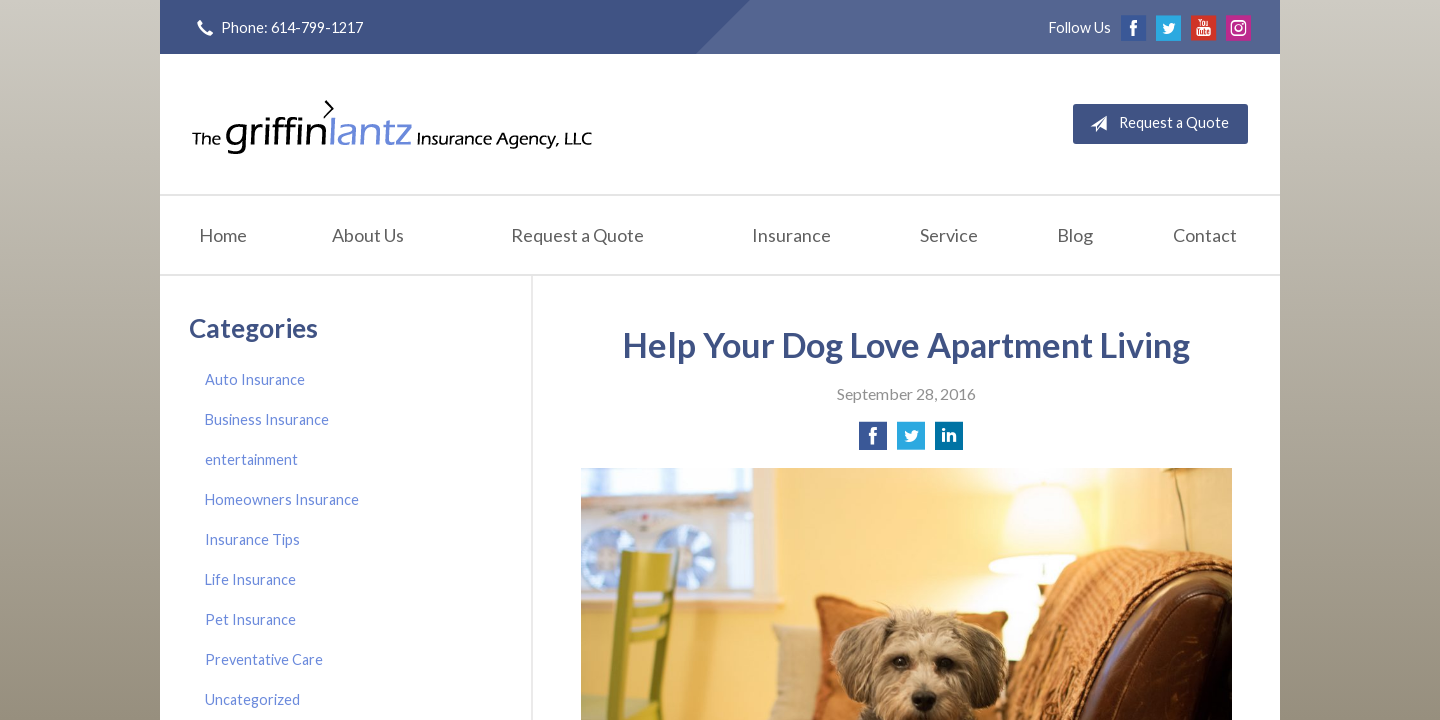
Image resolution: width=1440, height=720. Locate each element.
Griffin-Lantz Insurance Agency (392, 124)
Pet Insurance (250, 619)
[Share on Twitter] (911, 441)
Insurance (791, 235)
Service (949, 235)
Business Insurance (267, 419)
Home (223, 235)
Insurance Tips (252, 539)
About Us (368, 235)
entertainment (251, 459)
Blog (1075, 235)
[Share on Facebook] (873, 441)
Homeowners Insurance (282, 499)
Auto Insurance (255, 379)
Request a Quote (1155, 124)
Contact (1205, 235)
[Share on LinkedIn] (949, 441)
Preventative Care (264, 659)
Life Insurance (250, 579)
